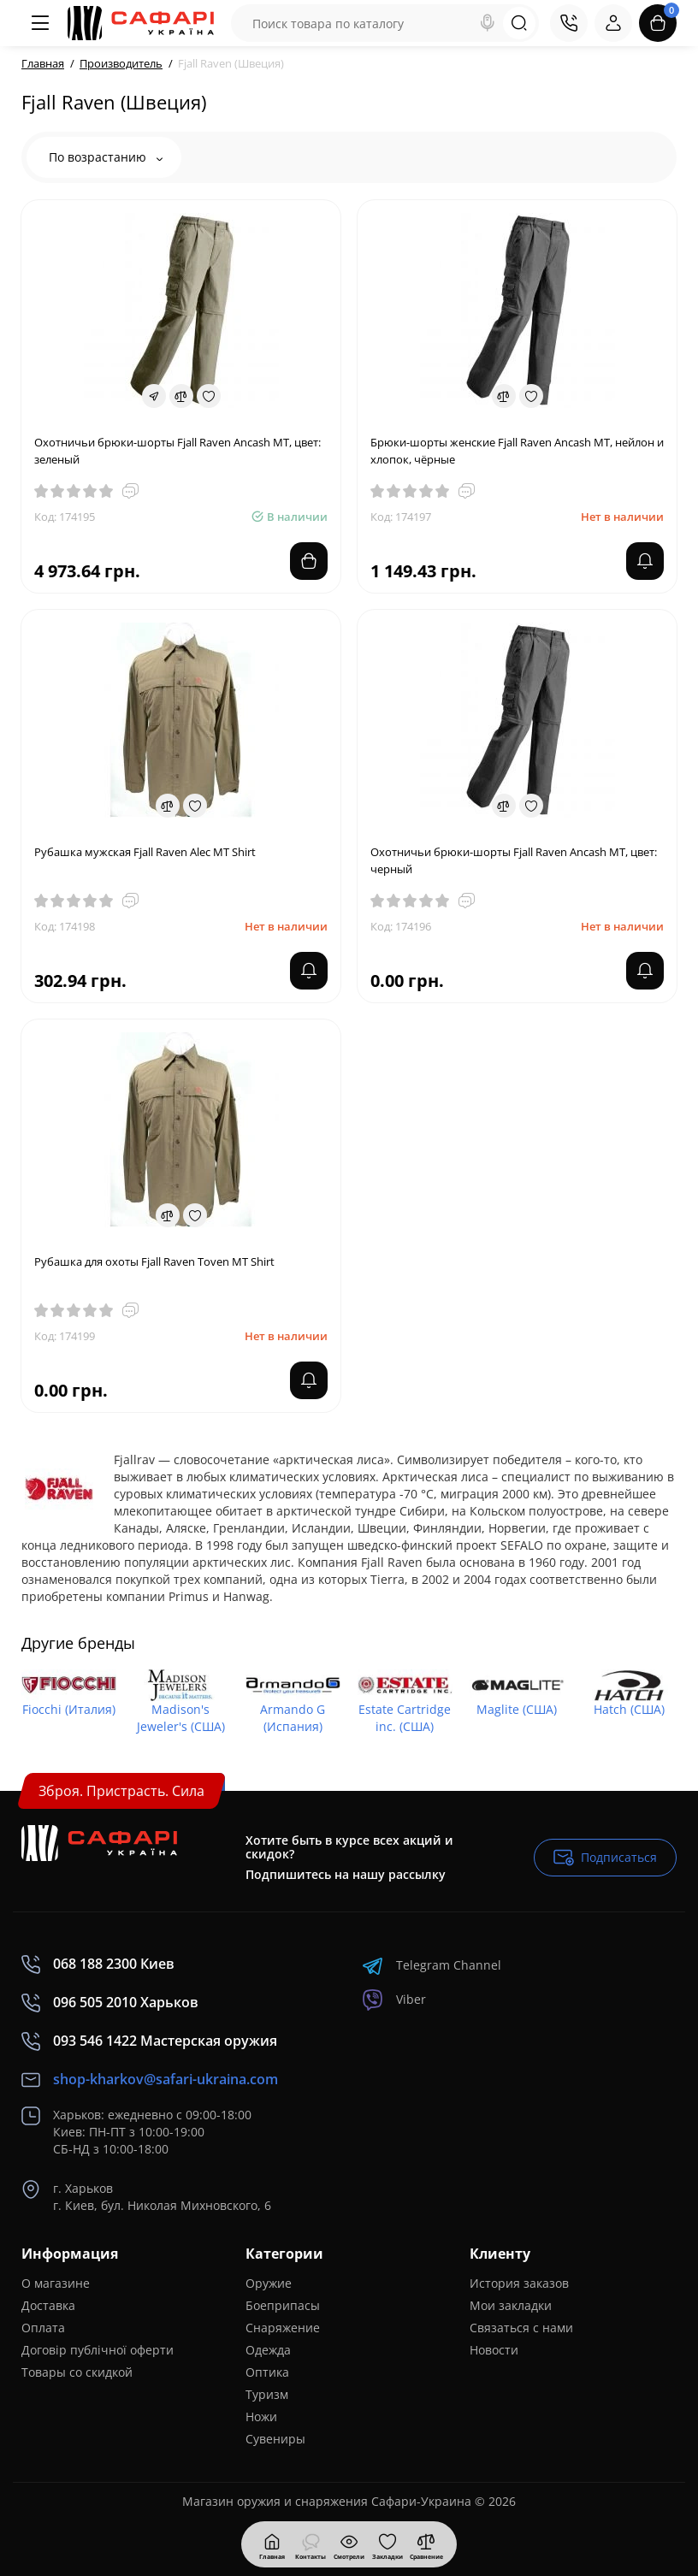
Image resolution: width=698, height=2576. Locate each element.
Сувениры (275, 2439)
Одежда (268, 2350)
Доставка (48, 2305)
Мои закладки (511, 2305)
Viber (394, 2000)
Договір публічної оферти (97, 2350)
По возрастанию (106, 157)
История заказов (519, 2283)
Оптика (267, 2372)
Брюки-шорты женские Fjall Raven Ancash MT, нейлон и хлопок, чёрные (517, 450)
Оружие (268, 2283)
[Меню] (40, 23)
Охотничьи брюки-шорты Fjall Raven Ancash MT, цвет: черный (513, 860)
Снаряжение (282, 2327)
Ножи (261, 2416)
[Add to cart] (309, 561)
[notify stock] (645, 561)
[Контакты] (569, 23)
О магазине (55, 2283)
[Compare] (181, 396)
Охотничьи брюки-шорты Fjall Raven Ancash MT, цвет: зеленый (177, 450)
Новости (494, 2350)
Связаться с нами (521, 2327)
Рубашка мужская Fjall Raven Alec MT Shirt (145, 852)
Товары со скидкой (77, 2372)
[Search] (487, 23)
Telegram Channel (431, 1965)
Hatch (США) (629, 1709)
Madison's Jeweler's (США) (181, 1717)
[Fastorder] (154, 396)
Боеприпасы (282, 2305)
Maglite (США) (516, 1709)
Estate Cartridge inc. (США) (404, 1717)
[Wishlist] (209, 396)
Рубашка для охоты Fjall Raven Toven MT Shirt (154, 1261)
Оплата (43, 2327)
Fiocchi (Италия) (68, 1709)
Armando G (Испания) (292, 1717)
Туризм (266, 2394)
